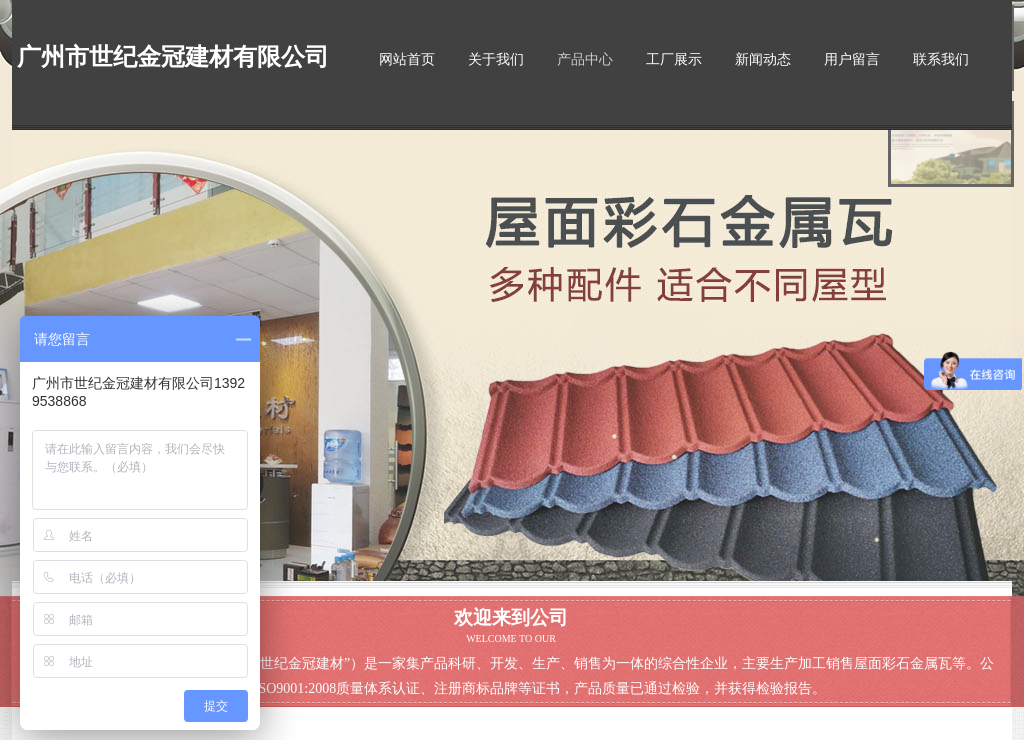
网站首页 (407, 59)
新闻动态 (763, 59)
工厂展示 (674, 59)
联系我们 (941, 59)
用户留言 (852, 59)
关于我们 (496, 59)
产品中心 (585, 59)
